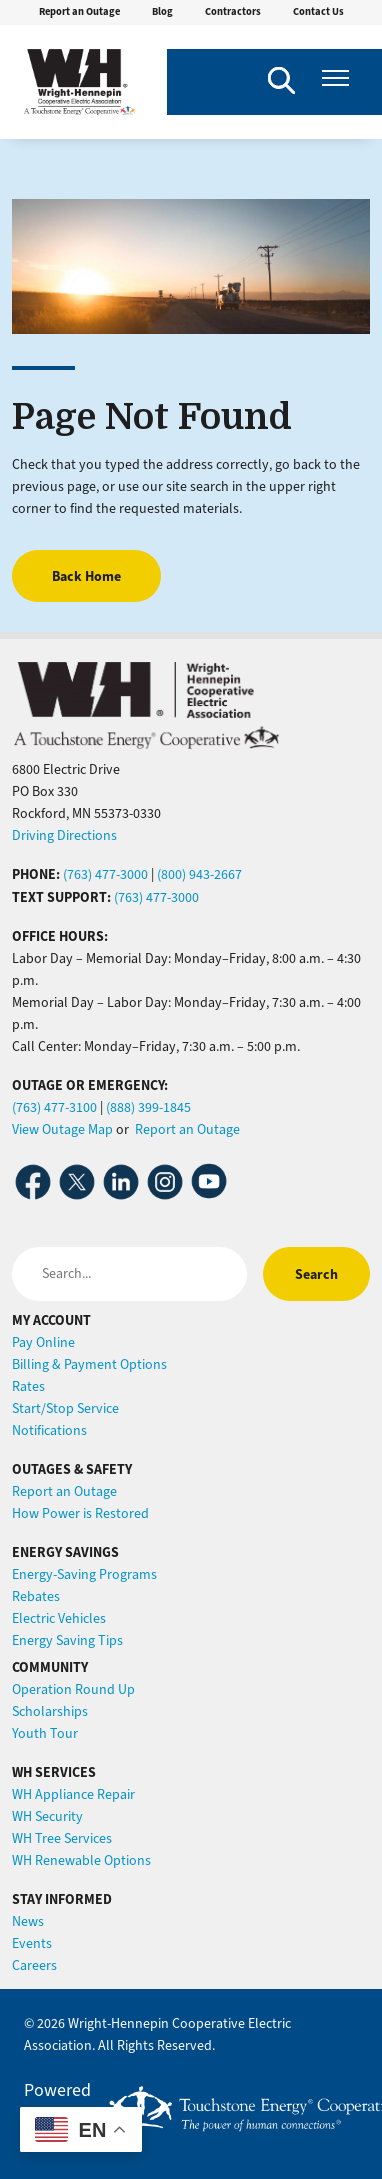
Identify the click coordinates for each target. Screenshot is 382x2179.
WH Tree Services (62, 1838)
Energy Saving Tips (67, 1640)
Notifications (49, 1430)
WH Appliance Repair (73, 1794)
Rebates (36, 1596)
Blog (162, 11)
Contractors (233, 11)
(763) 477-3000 (105, 874)
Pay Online (43, 1342)
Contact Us (318, 11)
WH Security (47, 1816)
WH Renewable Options (81, 1860)
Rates (28, 1386)
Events (32, 1943)
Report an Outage (79, 11)
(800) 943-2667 (199, 874)
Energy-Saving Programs (84, 1574)
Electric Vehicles (59, 1618)
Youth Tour (45, 1733)
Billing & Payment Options (89, 1364)
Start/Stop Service (65, 1408)
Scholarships (50, 1711)
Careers (34, 1965)
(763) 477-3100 (54, 1107)
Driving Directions (64, 835)
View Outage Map (62, 1129)
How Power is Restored (80, 1513)
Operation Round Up (73, 1689)
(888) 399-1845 (148, 1107)
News (28, 1921)
